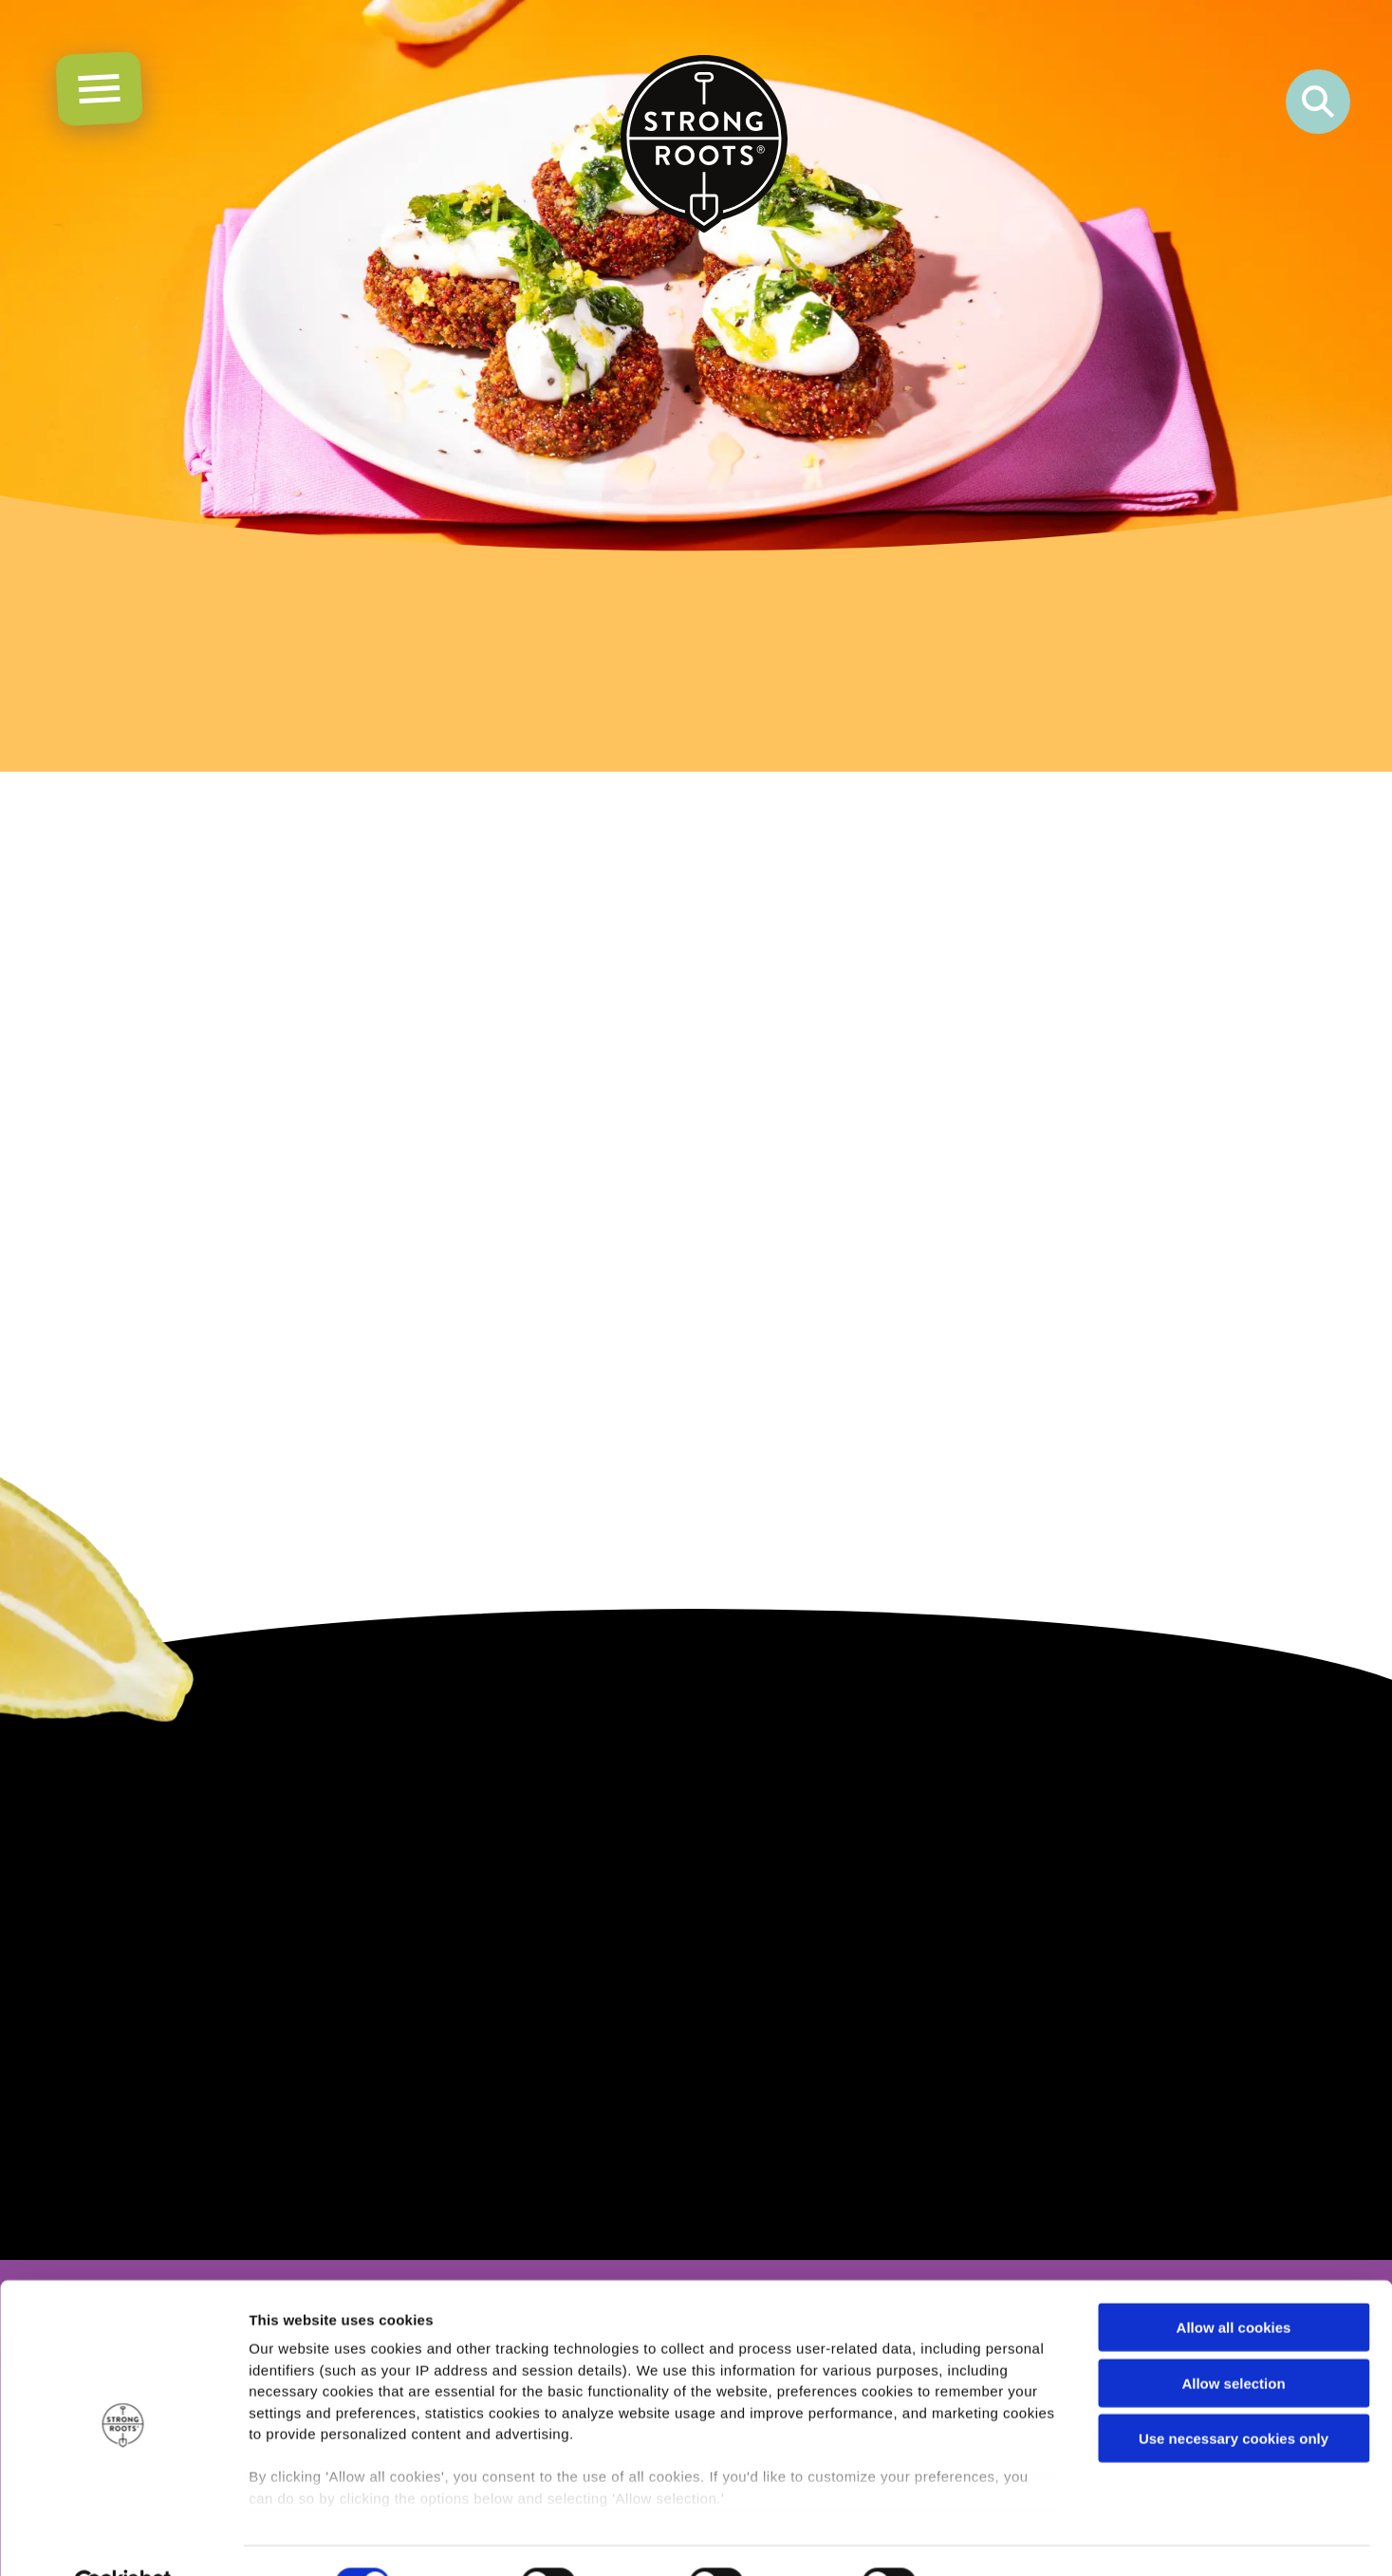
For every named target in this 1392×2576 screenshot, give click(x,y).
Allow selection (1233, 2338)
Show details (996, 2538)
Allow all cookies (1234, 2283)
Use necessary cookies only (1233, 2394)
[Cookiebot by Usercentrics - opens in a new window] (123, 2539)
